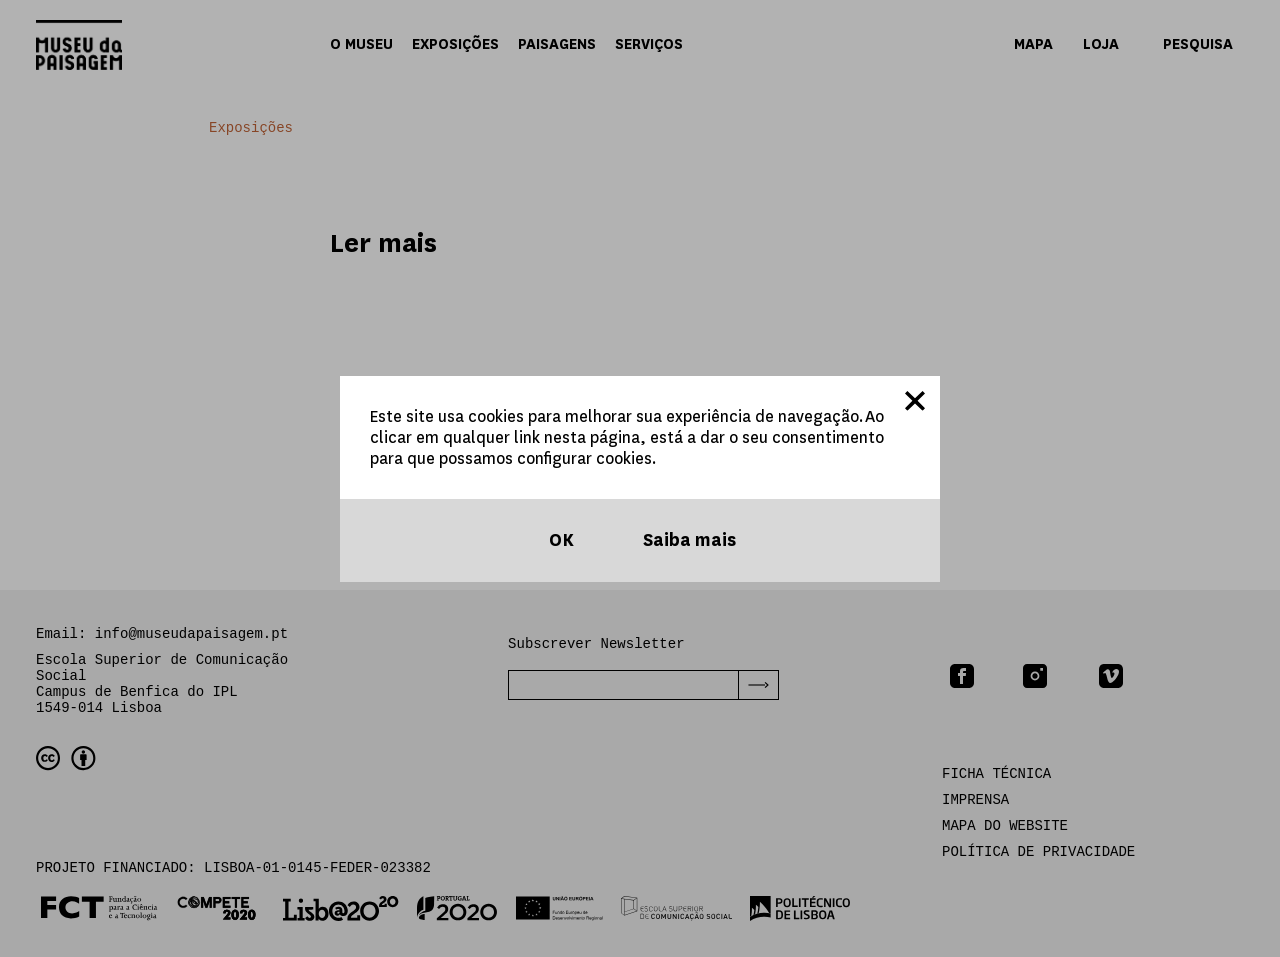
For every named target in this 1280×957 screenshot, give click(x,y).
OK (559, 540)
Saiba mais (687, 540)
